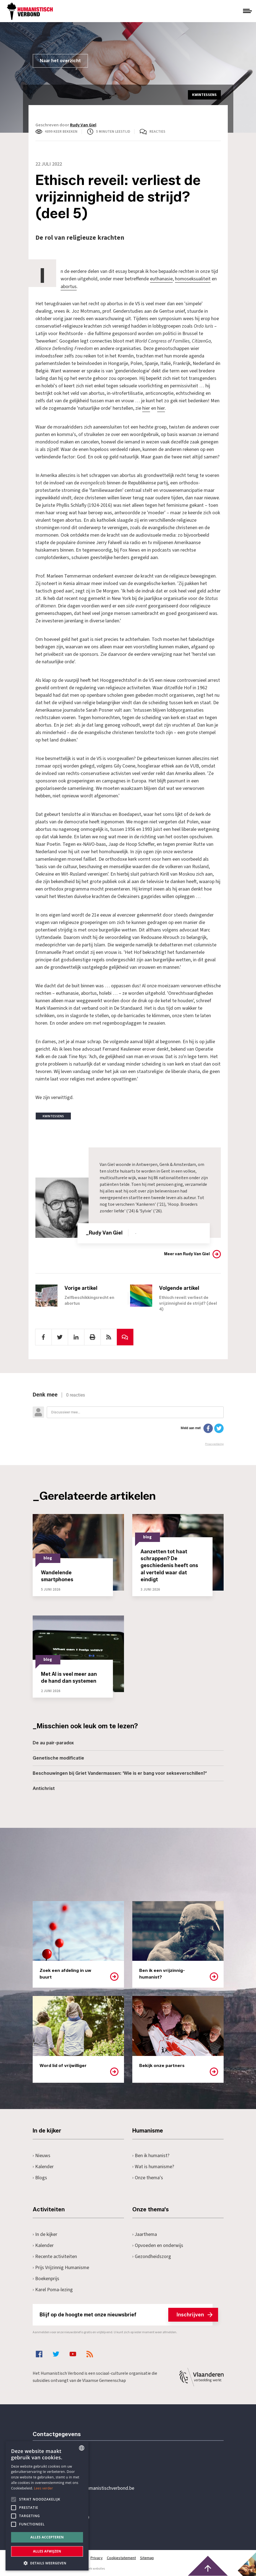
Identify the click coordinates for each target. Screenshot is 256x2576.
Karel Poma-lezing (53, 2289)
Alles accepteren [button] (47, 2537)
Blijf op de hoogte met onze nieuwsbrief (126, 2314)
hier (146, 407)
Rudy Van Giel (83, 125)
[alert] (47, 2505)
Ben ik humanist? (151, 2155)
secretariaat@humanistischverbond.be (95, 2487)
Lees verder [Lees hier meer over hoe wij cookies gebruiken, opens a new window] (43, 2488)
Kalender (43, 2166)
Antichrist (44, 1788)
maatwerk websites (91, 2568)
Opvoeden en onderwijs (157, 2244)
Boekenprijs (46, 2278)
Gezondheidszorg (151, 2256)
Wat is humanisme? (153, 2166)
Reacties (157, 131)
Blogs (40, 2177)
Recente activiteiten (55, 2256)
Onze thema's (148, 2177)
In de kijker (45, 2233)
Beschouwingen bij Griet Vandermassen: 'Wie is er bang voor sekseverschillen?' (120, 1772)
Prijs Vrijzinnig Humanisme (61, 2267)
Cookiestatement (121, 2557)
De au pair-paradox (53, 1742)
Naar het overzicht (60, 60)
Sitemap (148, 2557)
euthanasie (161, 278)
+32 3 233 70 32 (71, 2465)
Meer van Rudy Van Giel (187, 1253)
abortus (69, 286)
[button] (47, 2562)
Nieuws (42, 2155)
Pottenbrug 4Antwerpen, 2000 (72, 2513)
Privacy (97, 2557)
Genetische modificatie (58, 1757)
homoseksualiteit (193, 278)
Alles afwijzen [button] (47, 2551)
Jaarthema (145, 2233)
